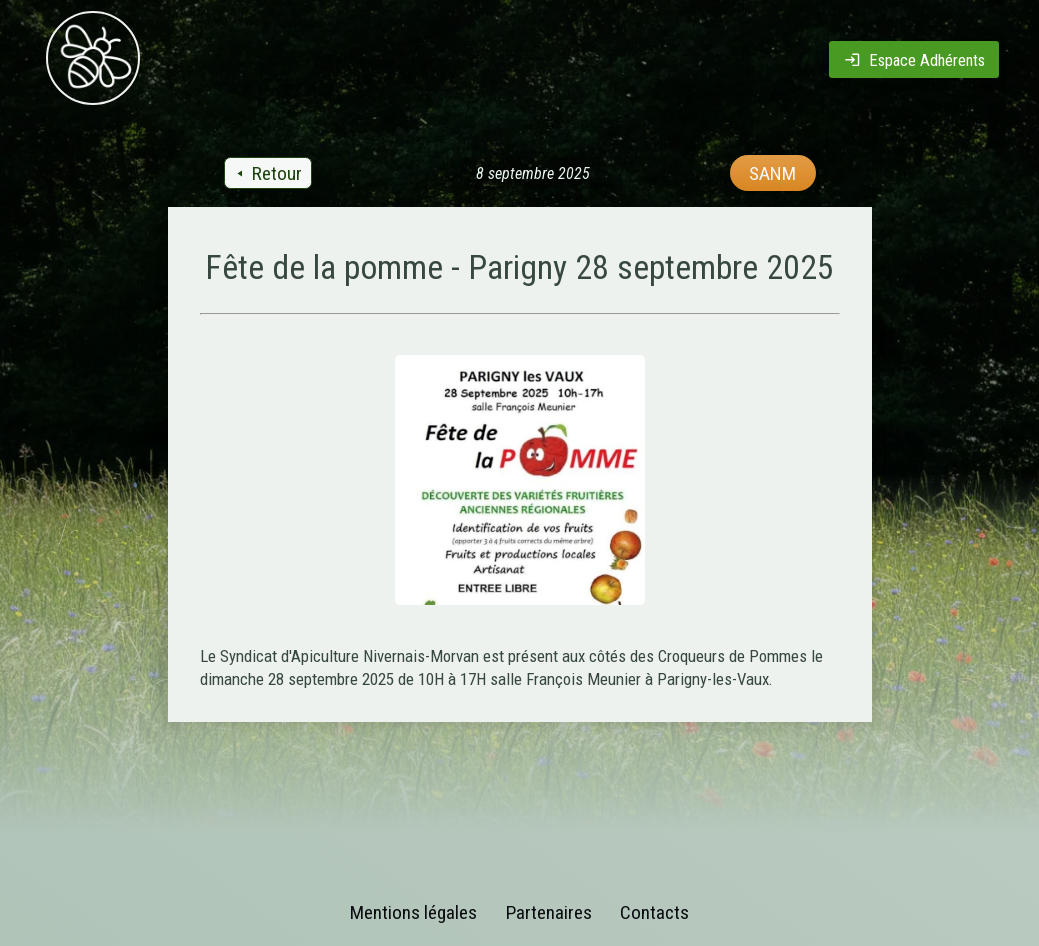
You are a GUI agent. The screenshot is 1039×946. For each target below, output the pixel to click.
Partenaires (549, 912)
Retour (267, 173)
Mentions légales (413, 912)
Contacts (654, 912)
